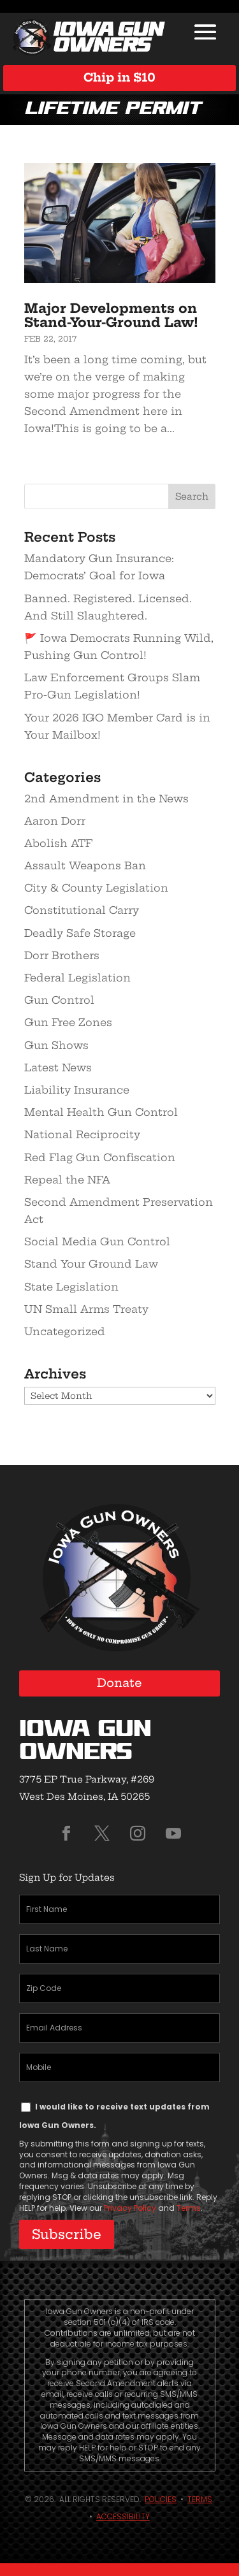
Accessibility (123, 2516)
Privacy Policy (130, 2208)
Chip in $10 (119, 77)
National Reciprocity (82, 1134)
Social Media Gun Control (97, 1241)
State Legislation (71, 1286)
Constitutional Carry (81, 910)
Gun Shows (56, 1045)
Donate (119, 1682)
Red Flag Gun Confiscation (99, 1157)
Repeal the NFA (67, 1179)
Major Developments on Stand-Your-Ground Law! (111, 315)
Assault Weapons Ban (85, 865)
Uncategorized (64, 1331)
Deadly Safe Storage (80, 933)
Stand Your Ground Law (91, 1263)
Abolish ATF (58, 843)
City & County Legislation (96, 887)
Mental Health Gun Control (101, 1112)
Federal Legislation (77, 977)
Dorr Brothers (61, 955)
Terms (189, 2208)
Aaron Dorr (54, 820)
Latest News (58, 1067)
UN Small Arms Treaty (86, 1309)
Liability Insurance (76, 1089)
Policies (161, 2499)
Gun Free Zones (68, 1022)
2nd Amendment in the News (106, 798)
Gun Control (59, 1000)
